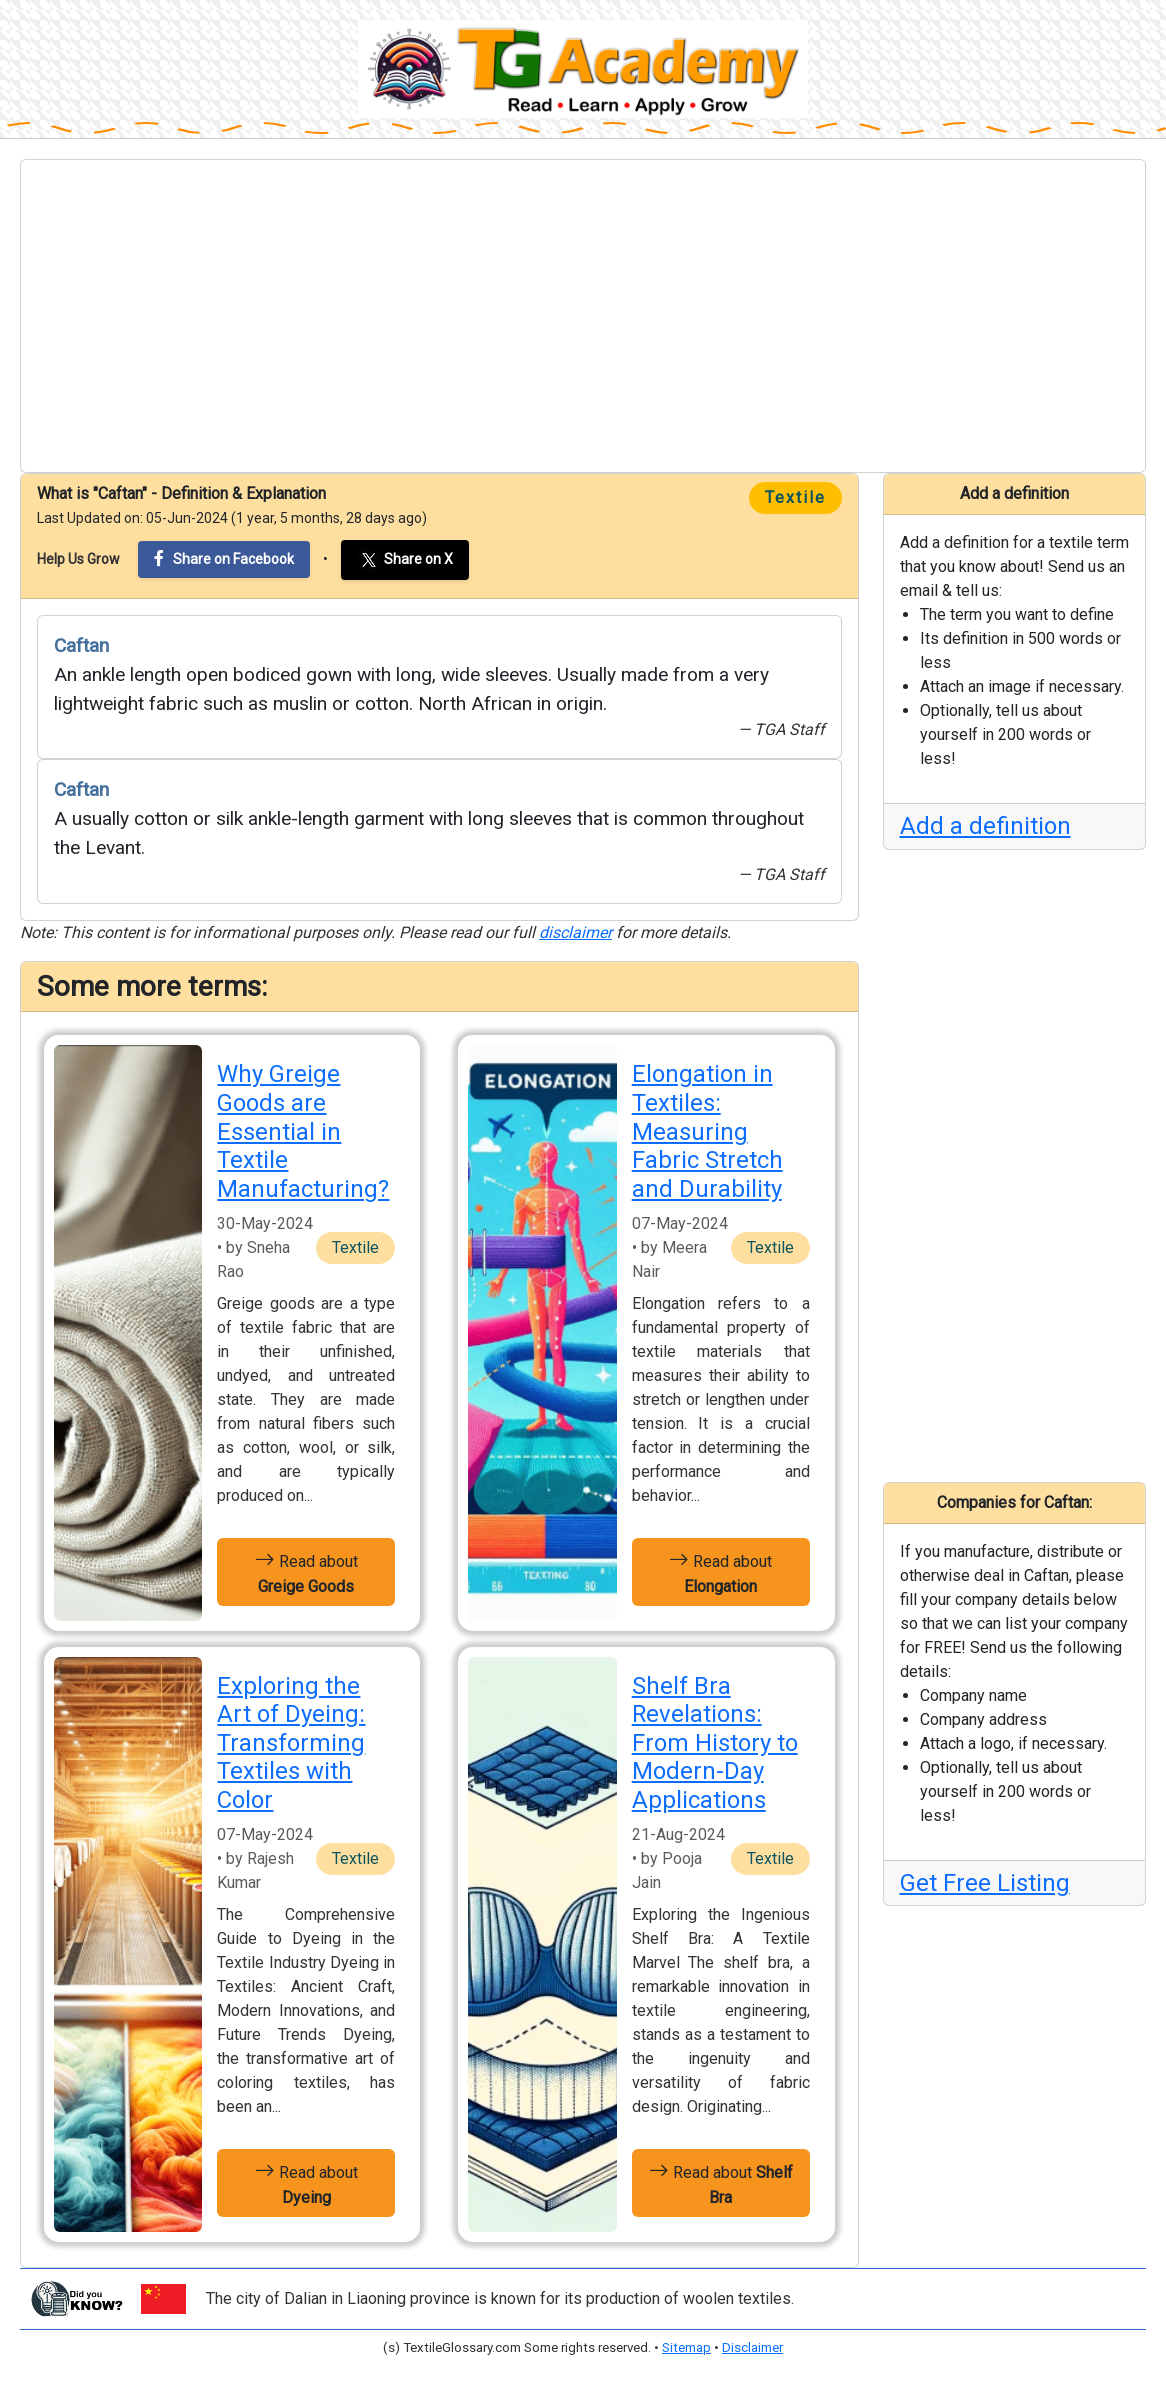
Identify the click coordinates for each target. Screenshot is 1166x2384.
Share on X (405, 560)
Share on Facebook (224, 558)
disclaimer (575, 932)
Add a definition (985, 826)
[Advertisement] (583, 316)
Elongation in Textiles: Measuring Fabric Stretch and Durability (707, 1131)
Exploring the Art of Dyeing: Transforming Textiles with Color (291, 1743)
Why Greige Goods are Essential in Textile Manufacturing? (303, 1131)
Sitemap (686, 2347)
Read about (306, 1572)
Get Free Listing (985, 1883)
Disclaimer (752, 2347)
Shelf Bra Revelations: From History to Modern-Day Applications (715, 1743)
